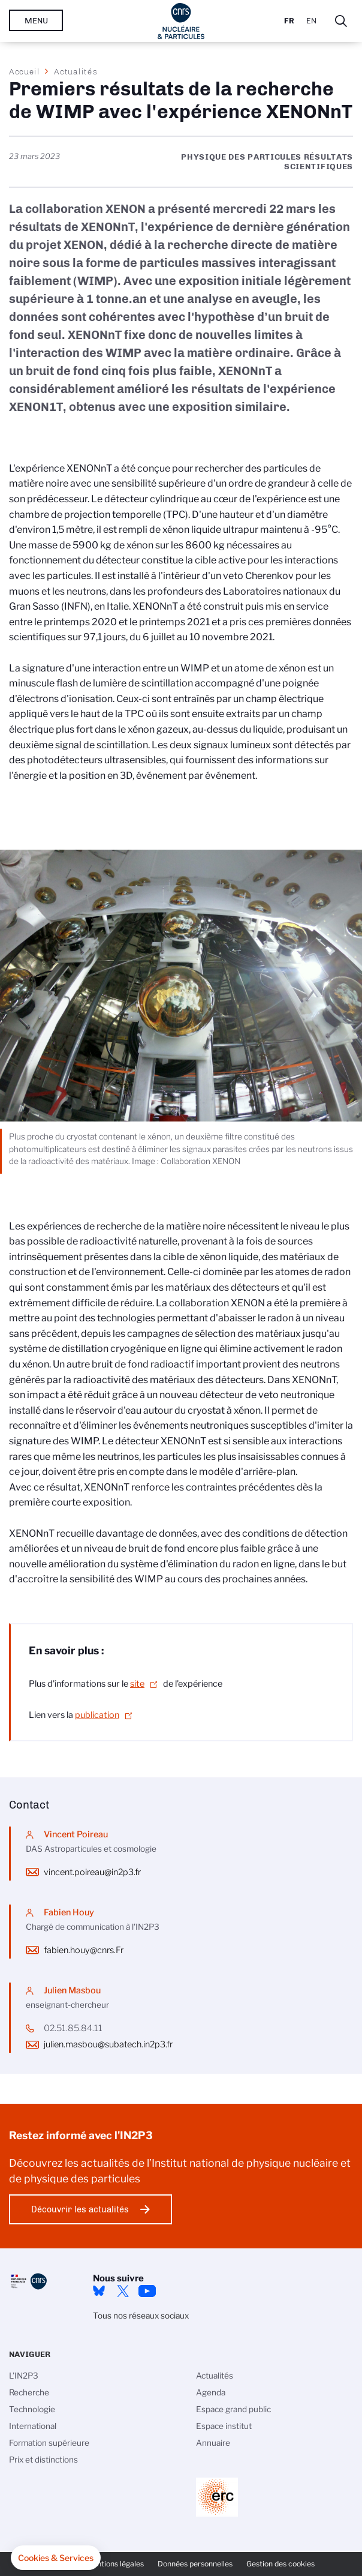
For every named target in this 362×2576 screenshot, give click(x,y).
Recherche (29, 2392)
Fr (289, 20)
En (311, 20)
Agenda (210, 2392)
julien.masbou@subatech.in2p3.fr (108, 2044)
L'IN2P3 (23, 2375)
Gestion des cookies (280, 2563)
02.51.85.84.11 (73, 2028)
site (137, 1683)
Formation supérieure (49, 2443)
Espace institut (224, 2426)
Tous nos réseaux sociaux (141, 2315)
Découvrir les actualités (80, 2209)
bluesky (99, 2291)
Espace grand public (233, 2409)
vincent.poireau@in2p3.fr (92, 1872)
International (32, 2426)
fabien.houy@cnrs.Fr (83, 1950)
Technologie (32, 2409)
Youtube (147, 2291)
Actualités (75, 71)
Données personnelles (195, 2563)
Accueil (24, 71)
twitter (123, 2291)
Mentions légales (115, 2563)
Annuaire (213, 2443)
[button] (56, 2558)
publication (97, 1715)
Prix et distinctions (43, 2459)
